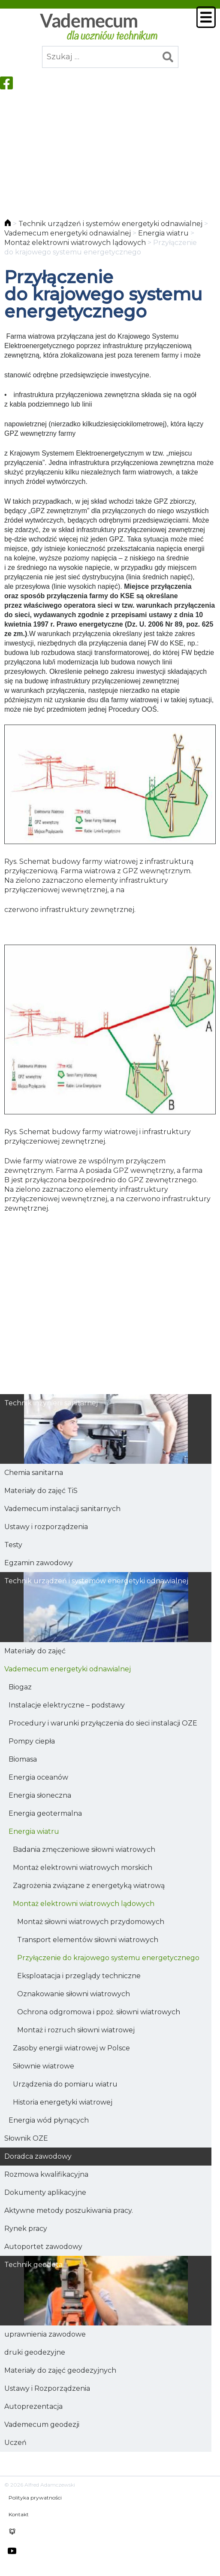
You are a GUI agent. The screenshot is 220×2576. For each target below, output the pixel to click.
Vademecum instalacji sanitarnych (62, 1509)
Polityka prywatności (35, 2497)
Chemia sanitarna (33, 1473)
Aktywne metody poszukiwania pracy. (68, 2210)
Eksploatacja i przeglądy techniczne (79, 1976)
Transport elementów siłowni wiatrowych (87, 1940)
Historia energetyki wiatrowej (62, 2102)
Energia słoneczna (40, 1795)
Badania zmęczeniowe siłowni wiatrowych (84, 1849)
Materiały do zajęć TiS (41, 1491)
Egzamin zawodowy (38, 1563)
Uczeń (15, 2442)
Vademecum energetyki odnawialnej (67, 1669)
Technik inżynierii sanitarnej (51, 1403)
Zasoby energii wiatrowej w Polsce (71, 2048)
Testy (13, 1545)
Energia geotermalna (45, 1813)
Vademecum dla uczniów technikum (98, 27)
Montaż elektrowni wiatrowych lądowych (83, 1904)
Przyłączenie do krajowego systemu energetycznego (108, 1958)
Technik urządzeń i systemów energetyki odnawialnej (96, 1581)
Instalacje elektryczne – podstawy (67, 1705)
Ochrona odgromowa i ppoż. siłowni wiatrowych (98, 2012)
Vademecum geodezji (41, 2424)
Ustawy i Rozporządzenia (47, 2388)
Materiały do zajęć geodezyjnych (60, 2370)
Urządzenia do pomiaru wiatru (65, 2084)
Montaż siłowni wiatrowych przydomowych (90, 1922)
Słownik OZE (26, 2138)
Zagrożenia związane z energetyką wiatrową (89, 1886)
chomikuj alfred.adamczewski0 (12, 2531)
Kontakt (19, 2514)
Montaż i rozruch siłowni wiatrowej (76, 2030)
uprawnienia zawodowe (45, 2334)
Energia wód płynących (49, 2120)
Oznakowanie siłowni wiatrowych (73, 1994)
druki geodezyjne (34, 2352)
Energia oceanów (38, 1777)
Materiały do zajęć (35, 1651)
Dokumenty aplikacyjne (45, 2192)
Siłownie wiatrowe (43, 2066)
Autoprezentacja (33, 2406)
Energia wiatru (34, 1831)
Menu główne (206, 17)
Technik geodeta (33, 2265)
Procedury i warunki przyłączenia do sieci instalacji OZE (103, 1723)
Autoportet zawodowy (43, 2247)
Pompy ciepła (32, 1741)
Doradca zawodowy (38, 2156)
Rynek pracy (25, 2228)
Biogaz (20, 1687)
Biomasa (23, 1759)
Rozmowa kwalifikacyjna (46, 2174)
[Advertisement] (110, 149)
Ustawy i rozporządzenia (46, 1527)
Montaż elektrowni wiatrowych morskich (82, 1867)
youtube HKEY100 (12, 2550)
